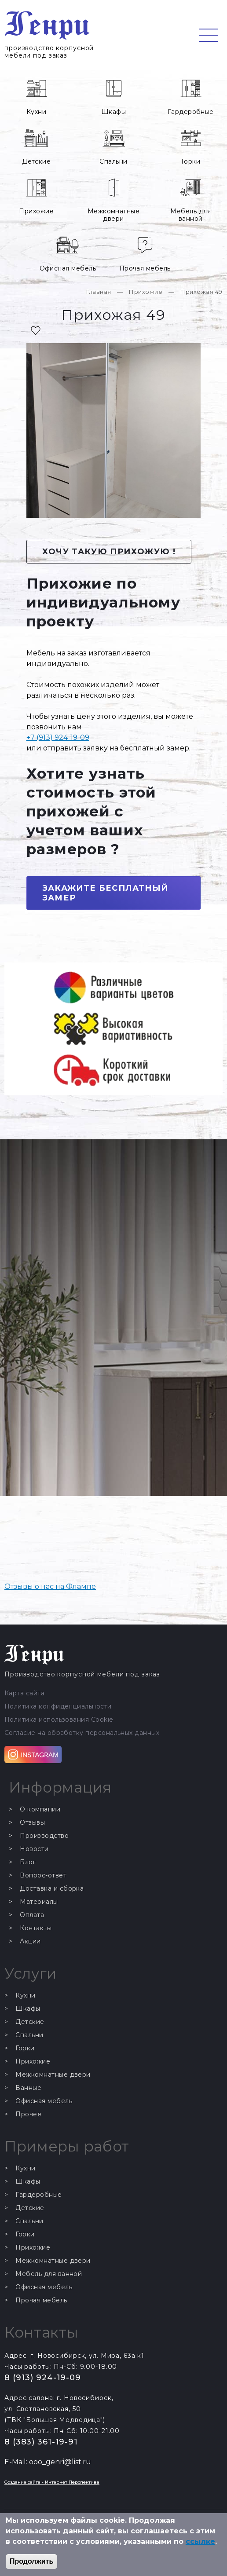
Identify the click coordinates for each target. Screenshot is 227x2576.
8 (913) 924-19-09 (42, 2377)
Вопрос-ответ (43, 1875)
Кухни (36, 112)
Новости (34, 1849)
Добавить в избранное (35, 330)
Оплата (32, 1915)
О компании (40, 1809)
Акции (30, 1941)
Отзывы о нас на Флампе (50, 1586)
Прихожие (36, 211)
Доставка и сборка (52, 1888)
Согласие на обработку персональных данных (81, 1733)
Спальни (113, 161)
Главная (98, 291)
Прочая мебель (145, 268)
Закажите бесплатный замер (105, 893)
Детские (36, 161)
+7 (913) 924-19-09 (57, 737)
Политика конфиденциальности (58, 1706)
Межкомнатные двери (114, 215)
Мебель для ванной (190, 215)
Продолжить (31, 2561)
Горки (190, 161)
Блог (28, 1862)
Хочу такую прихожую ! (109, 551)
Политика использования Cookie (59, 1719)
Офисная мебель (68, 268)
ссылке (200, 2541)
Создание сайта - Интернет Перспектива (51, 2482)
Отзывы (32, 1822)
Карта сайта (24, 1693)
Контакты (35, 1928)
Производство (44, 1836)
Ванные (28, 2088)
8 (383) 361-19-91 (41, 2442)
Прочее (28, 2114)
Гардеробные (191, 112)
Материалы (39, 1902)
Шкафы (113, 112)
